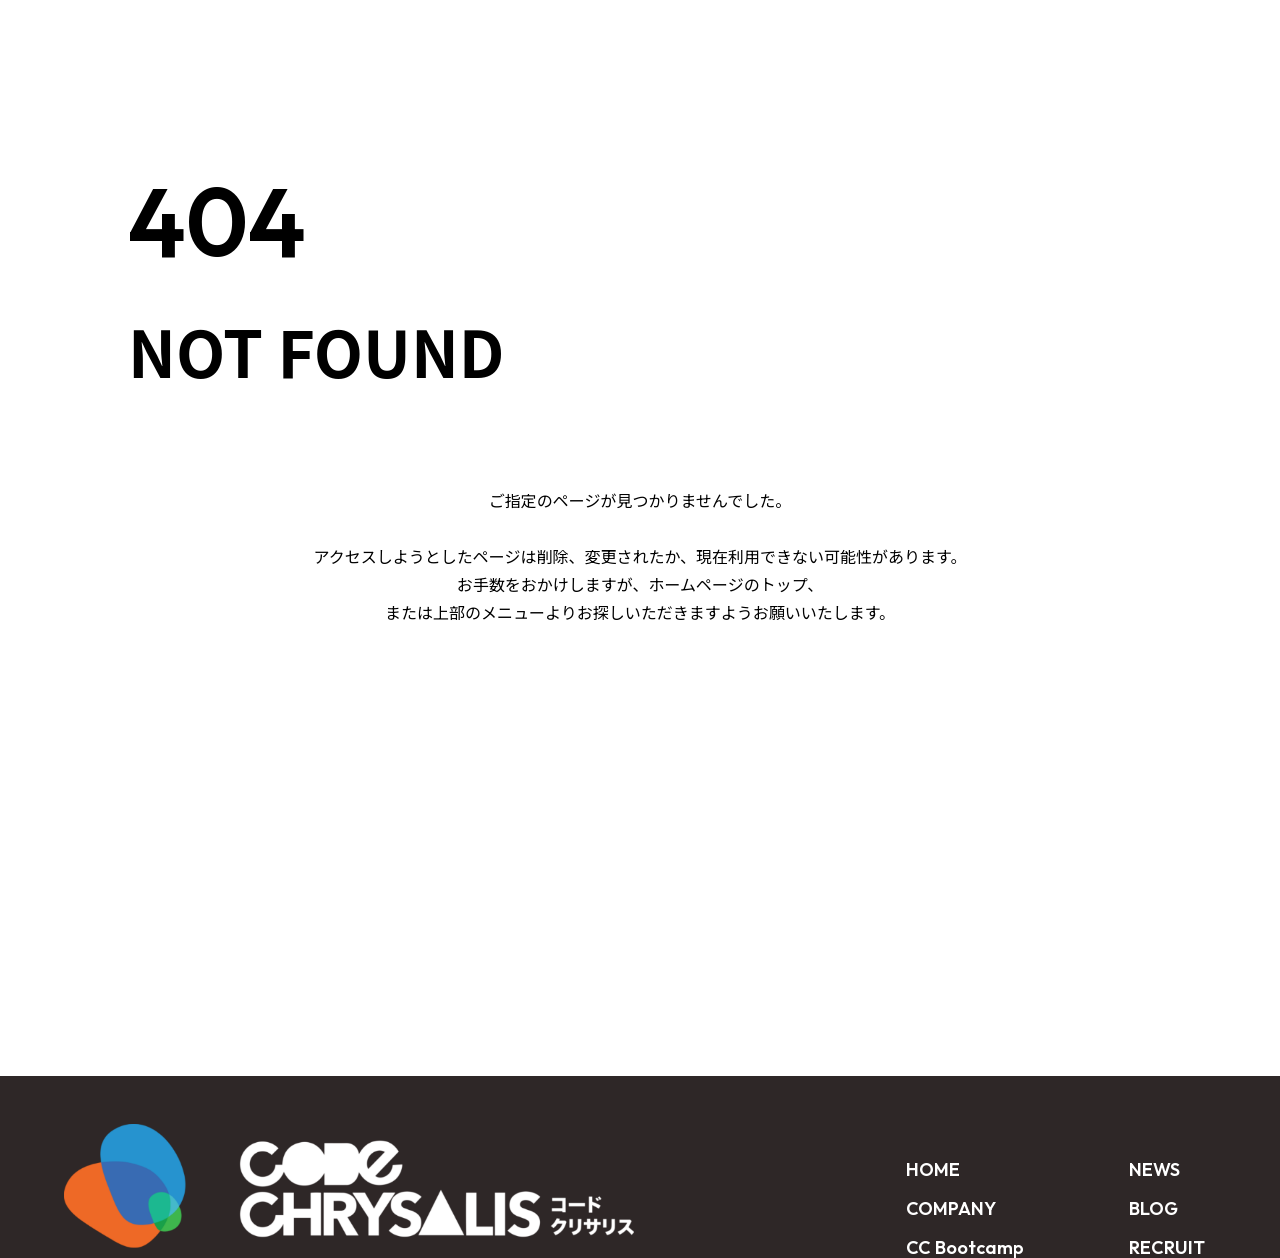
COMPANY (951, 1208)
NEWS (870, 32)
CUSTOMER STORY (725, 32)
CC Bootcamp (540, 32)
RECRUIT (1063, 32)
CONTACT (1184, 32)
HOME (405, 32)
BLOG (960, 32)
